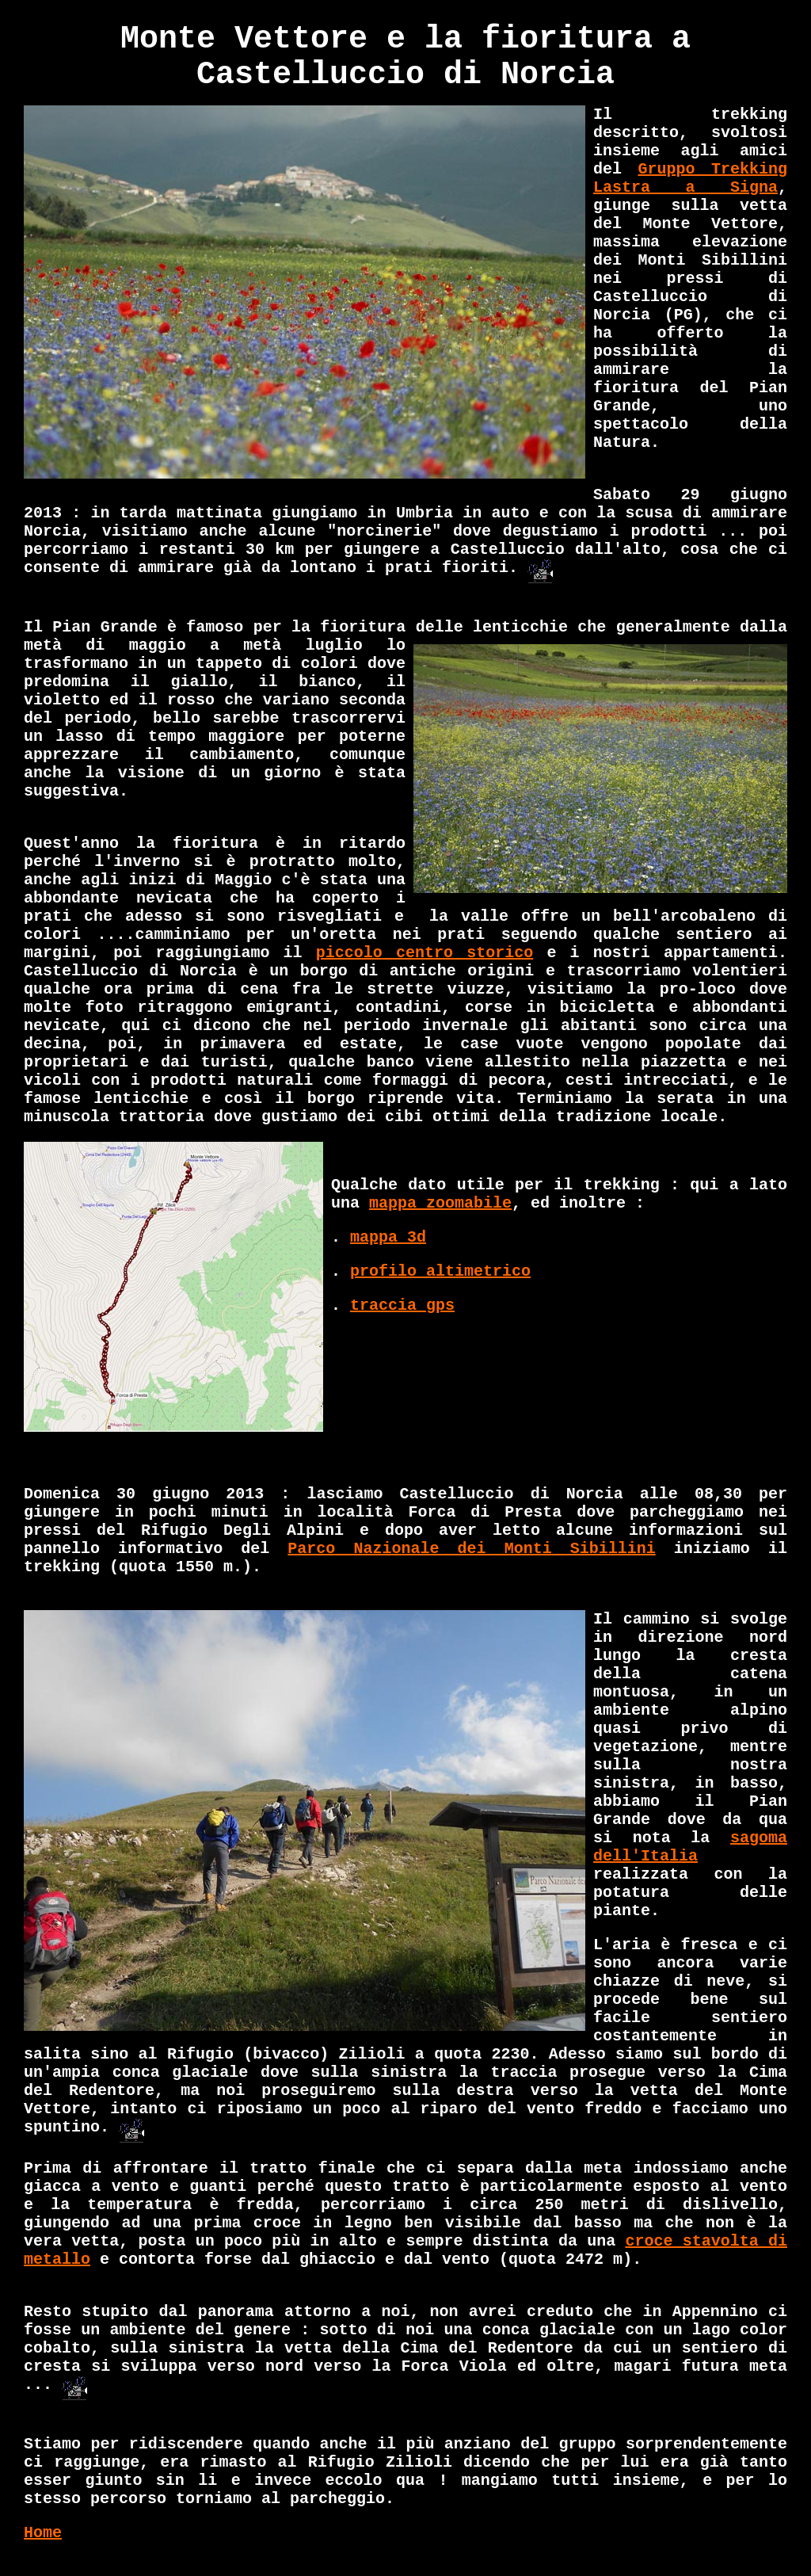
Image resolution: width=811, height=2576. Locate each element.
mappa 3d (388, 1237)
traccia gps (402, 1305)
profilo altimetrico (440, 1271)
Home (43, 2533)
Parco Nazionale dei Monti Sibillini (471, 1549)
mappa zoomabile (440, 1203)
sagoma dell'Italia (690, 1847)
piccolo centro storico (424, 953)
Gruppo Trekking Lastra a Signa (690, 178)
